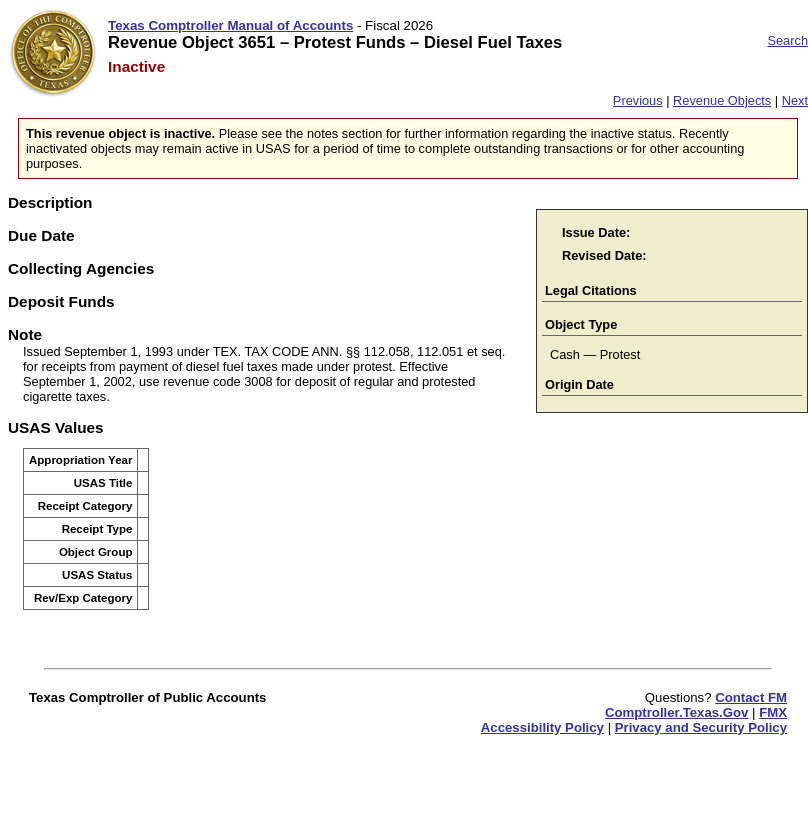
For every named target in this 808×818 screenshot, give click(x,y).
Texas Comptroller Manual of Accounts (230, 25)
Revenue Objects (722, 100)
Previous (638, 100)
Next (795, 100)
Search (787, 40)
